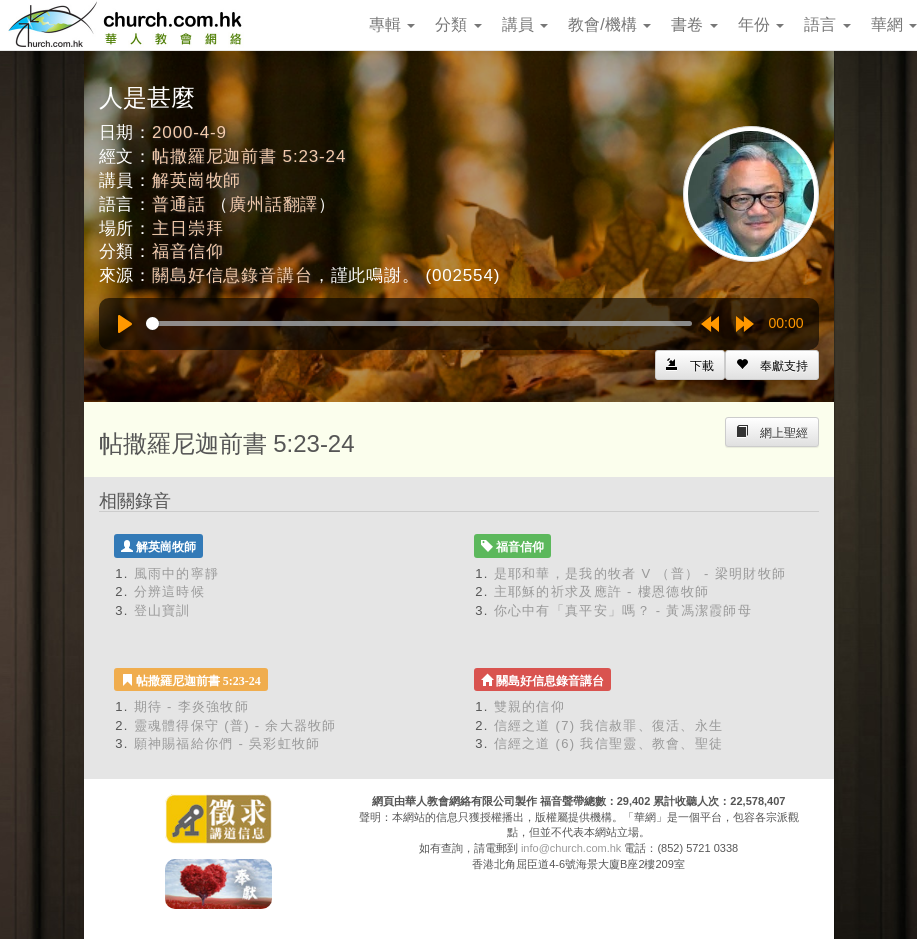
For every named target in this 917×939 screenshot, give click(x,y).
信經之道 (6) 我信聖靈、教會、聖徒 (609, 743)
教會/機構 (609, 24)
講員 (525, 24)
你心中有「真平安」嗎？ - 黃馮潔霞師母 (623, 610)
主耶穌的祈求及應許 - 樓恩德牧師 (602, 591)
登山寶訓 (162, 610)
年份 (761, 24)
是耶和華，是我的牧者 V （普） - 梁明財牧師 (640, 573)
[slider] (419, 323)
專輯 (392, 24)
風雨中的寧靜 (177, 573)
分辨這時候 (170, 591)
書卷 (694, 24)
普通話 (179, 204)
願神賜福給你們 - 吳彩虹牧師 (227, 743)
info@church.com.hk (571, 848)
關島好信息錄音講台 (232, 275)
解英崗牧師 (196, 180)
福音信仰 (187, 251)
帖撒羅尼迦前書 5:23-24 (249, 156)
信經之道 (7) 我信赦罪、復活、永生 (609, 725)
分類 (458, 24)
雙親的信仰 (530, 706)
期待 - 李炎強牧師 (192, 706)
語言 (827, 24)
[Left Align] (772, 365)
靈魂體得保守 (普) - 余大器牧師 (235, 725)
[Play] (125, 324)
